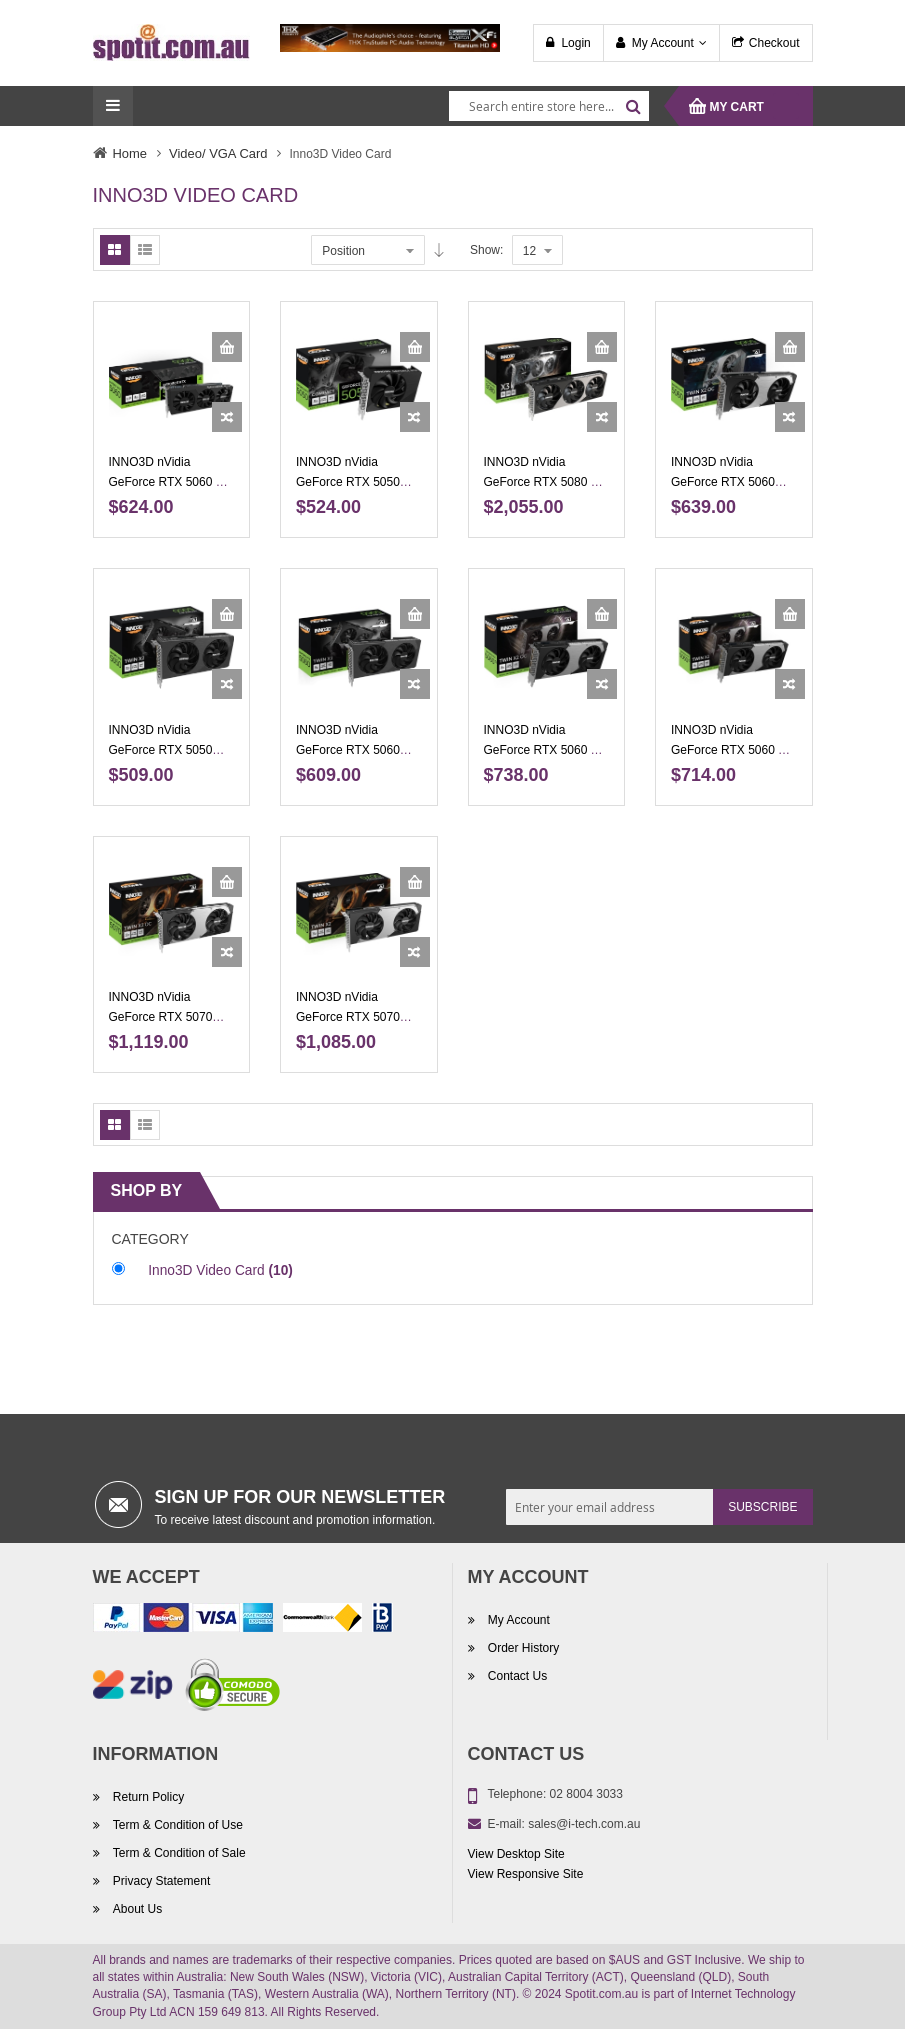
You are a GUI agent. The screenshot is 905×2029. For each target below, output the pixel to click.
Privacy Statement (160, 1881)
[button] (227, 417)
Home (130, 153)
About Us (136, 1909)
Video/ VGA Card (218, 153)
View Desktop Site (516, 1854)
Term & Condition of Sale (178, 1853)
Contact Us (516, 1676)
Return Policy (147, 1797)
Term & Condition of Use (176, 1825)
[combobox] (549, 106)
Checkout (774, 43)
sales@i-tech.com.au (584, 1824)
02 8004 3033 (586, 1794)
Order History (522, 1648)
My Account (663, 43)
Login (575, 43)
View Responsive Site (526, 1874)
